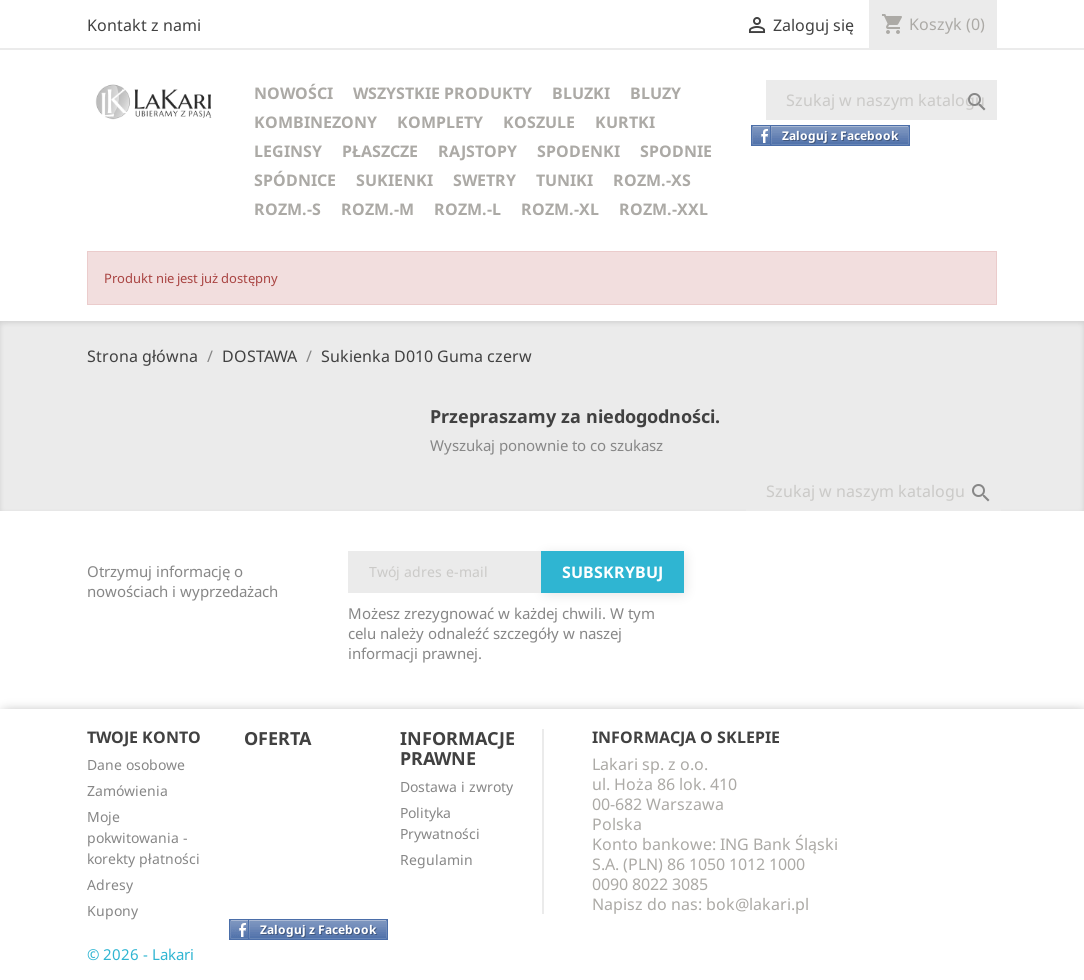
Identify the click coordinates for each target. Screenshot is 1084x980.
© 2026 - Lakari (140, 954)
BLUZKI (581, 93)
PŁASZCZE (380, 151)
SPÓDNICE (295, 180)
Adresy (110, 884)
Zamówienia (127, 790)
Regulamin (436, 859)
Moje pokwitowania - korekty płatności (143, 837)
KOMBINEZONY (315, 122)
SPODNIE (676, 151)
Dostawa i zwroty (456, 786)
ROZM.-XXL (663, 209)
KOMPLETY (440, 122)
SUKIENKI (394, 180)
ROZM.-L (467, 209)
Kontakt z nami (144, 25)
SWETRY (484, 180)
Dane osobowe (136, 764)
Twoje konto (144, 737)
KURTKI (625, 122)
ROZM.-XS (652, 180)
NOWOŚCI (293, 93)
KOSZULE (539, 122)
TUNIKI (564, 180)
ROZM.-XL (560, 209)
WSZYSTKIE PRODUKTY (442, 93)
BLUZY (655, 93)
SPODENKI (578, 151)
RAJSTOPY (477, 151)
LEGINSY (288, 151)
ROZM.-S (287, 209)
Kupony (112, 910)
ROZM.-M (377, 209)
